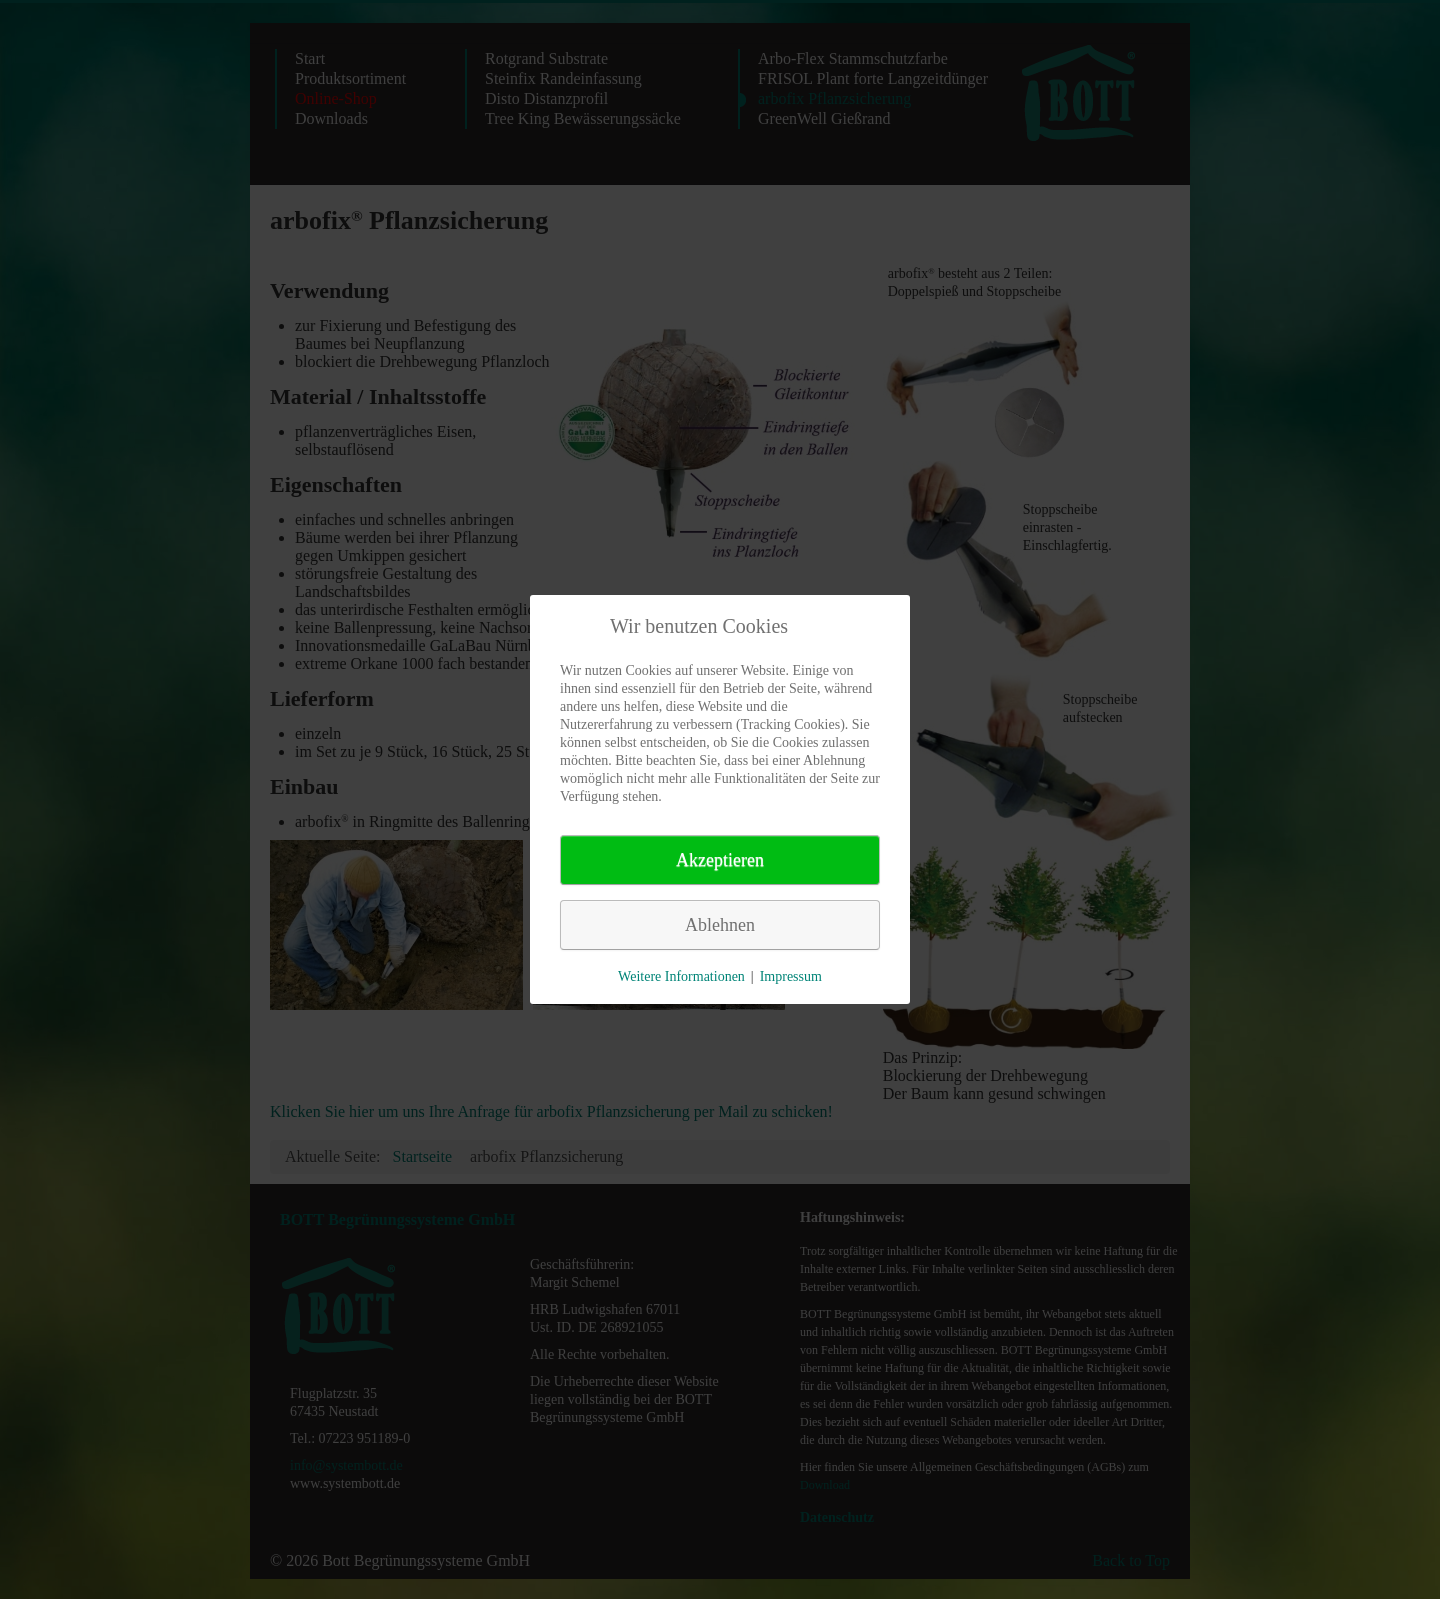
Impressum (791, 976)
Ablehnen (720, 925)
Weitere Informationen (681, 976)
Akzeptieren (720, 860)
